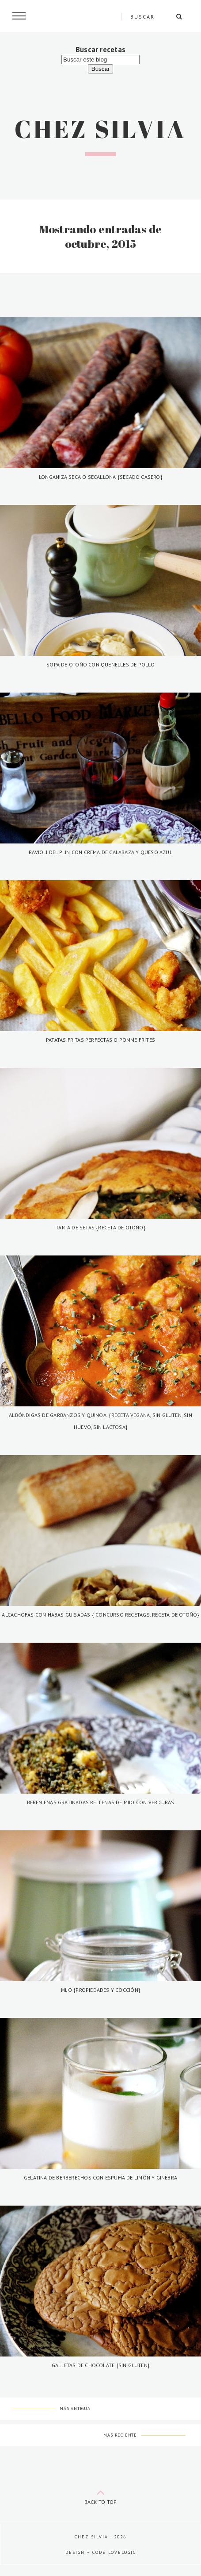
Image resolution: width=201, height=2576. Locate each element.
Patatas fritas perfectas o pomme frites (100, 1039)
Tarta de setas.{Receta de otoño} (100, 1227)
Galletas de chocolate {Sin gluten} (100, 2365)
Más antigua (75, 2408)
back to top (100, 2495)
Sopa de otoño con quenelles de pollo (100, 664)
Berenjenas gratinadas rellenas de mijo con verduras (100, 1802)
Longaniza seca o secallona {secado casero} (100, 477)
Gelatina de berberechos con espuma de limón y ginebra (100, 2177)
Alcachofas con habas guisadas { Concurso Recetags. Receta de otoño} (100, 1614)
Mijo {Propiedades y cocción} (100, 1990)
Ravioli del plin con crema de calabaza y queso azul (100, 852)
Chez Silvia (100, 128)
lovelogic (122, 2552)
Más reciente (120, 2435)
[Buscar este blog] (100, 59)
